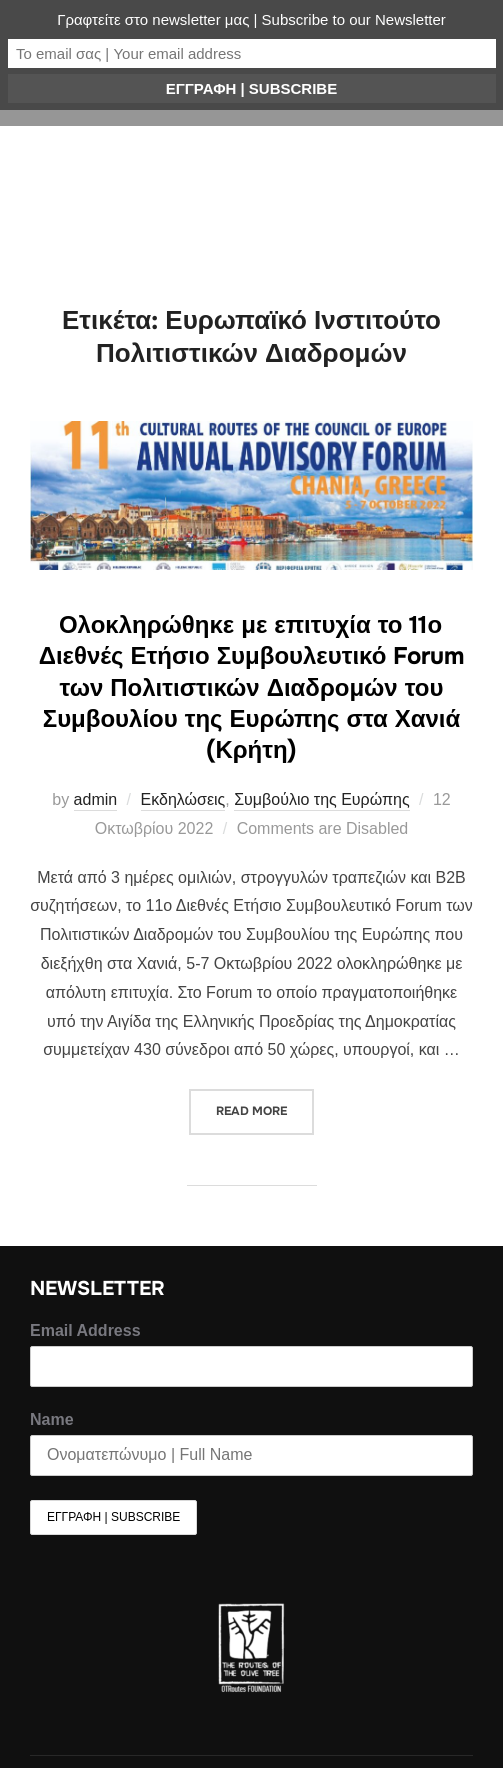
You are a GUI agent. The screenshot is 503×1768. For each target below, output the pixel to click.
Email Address (85, 1330)
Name (52, 1419)
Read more (265, 1104)
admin (96, 799)
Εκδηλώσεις (183, 799)
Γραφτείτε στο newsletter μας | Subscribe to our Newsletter (251, 19)
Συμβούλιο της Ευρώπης (321, 799)
